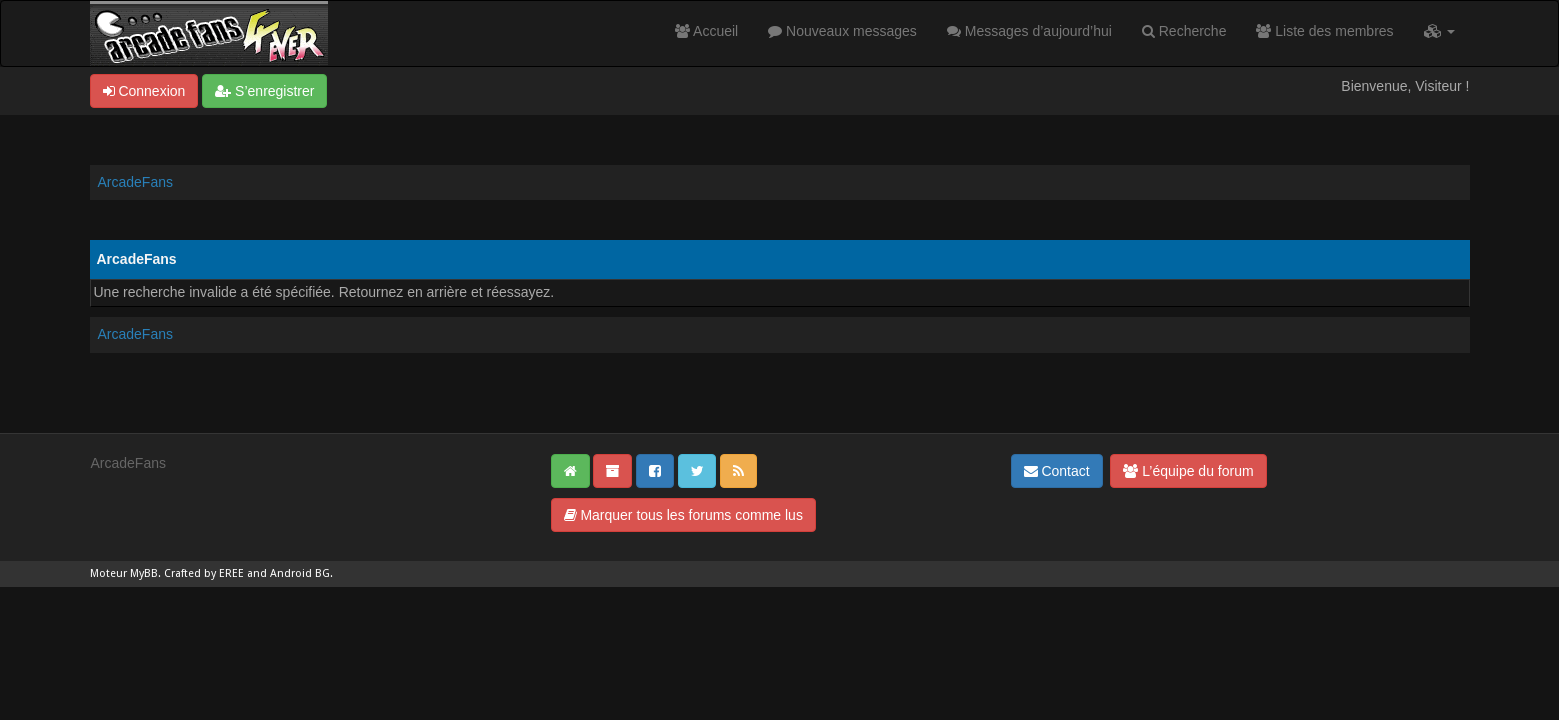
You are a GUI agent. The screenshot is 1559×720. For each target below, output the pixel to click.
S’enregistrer (264, 91)
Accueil (706, 31)
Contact (1057, 471)
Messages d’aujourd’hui (1029, 31)
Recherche (1184, 31)
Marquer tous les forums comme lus (683, 515)
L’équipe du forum (1188, 471)
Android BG (300, 573)
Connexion (144, 91)
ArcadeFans (135, 182)
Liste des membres (1324, 31)
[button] (1439, 31)
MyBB (144, 573)
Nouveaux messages (842, 31)
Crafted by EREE (204, 573)
